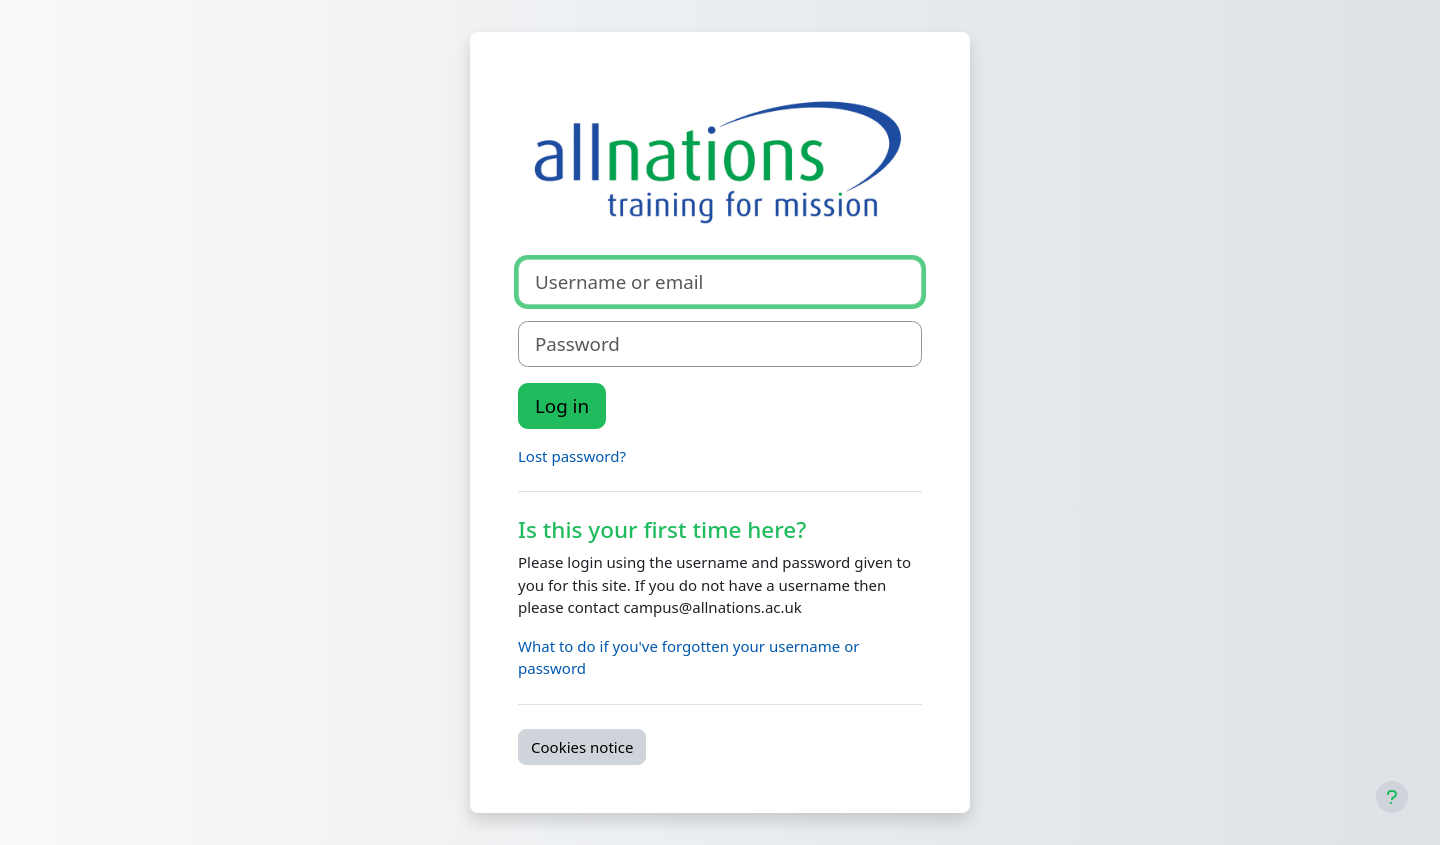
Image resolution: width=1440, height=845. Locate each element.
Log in (562, 405)
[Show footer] (1392, 797)
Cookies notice (582, 747)
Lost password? (572, 456)
